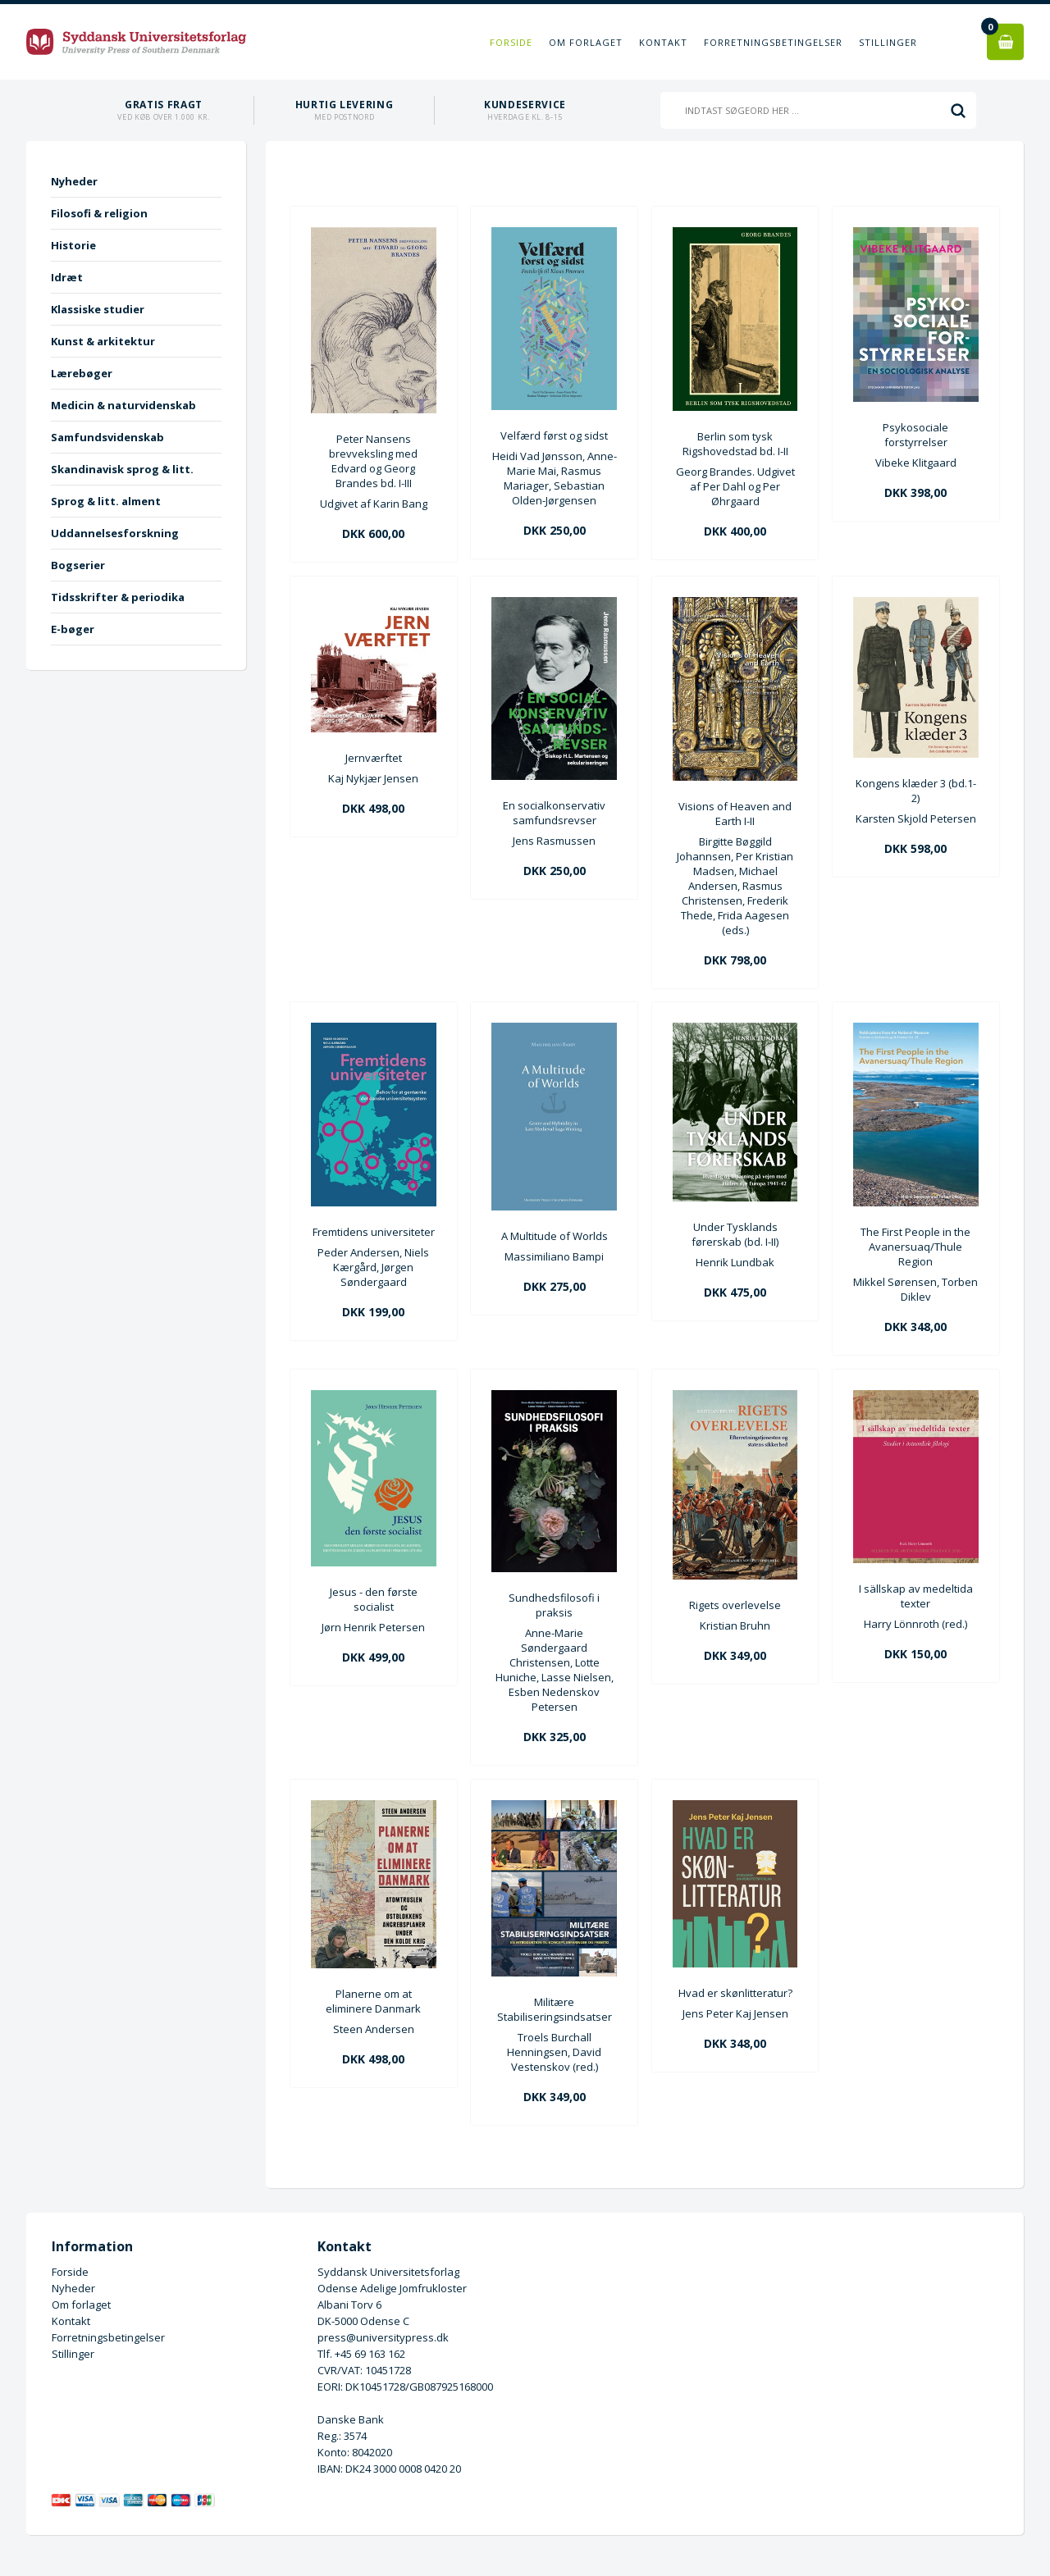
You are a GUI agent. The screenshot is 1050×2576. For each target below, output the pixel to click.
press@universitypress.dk (383, 2337)
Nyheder (74, 181)
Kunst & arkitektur (103, 341)
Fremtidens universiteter (374, 1231)
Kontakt (663, 42)
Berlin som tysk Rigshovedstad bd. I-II (735, 443)
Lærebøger (81, 373)
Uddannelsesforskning (115, 533)
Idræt (67, 277)
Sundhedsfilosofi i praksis (554, 1605)
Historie (73, 245)
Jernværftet (373, 757)
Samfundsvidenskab (107, 437)
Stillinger (888, 42)
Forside (511, 42)
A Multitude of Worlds (554, 1236)
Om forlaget (586, 42)
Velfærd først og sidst (554, 435)
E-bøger (72, 629)
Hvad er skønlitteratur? (735, 1993)
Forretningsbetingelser (773, 42)
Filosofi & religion (99, 213)
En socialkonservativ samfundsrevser (554, 813)
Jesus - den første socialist (374, 1599)
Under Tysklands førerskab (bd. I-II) (735, 1234)
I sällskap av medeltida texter (916, 1596)
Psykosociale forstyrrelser (915, 434)
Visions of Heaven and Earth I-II (735, 813)
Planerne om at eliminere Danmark (373, 2001)
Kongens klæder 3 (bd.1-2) (916, 790)
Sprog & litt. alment (106, 501)
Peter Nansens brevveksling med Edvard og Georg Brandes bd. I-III (373, 460)
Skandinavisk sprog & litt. (122, 469)
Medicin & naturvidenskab (123, 405)
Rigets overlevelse (735, 1605)
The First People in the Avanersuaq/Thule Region (915, 1246)
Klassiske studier (97, 309)
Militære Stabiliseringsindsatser (554, 2009)
